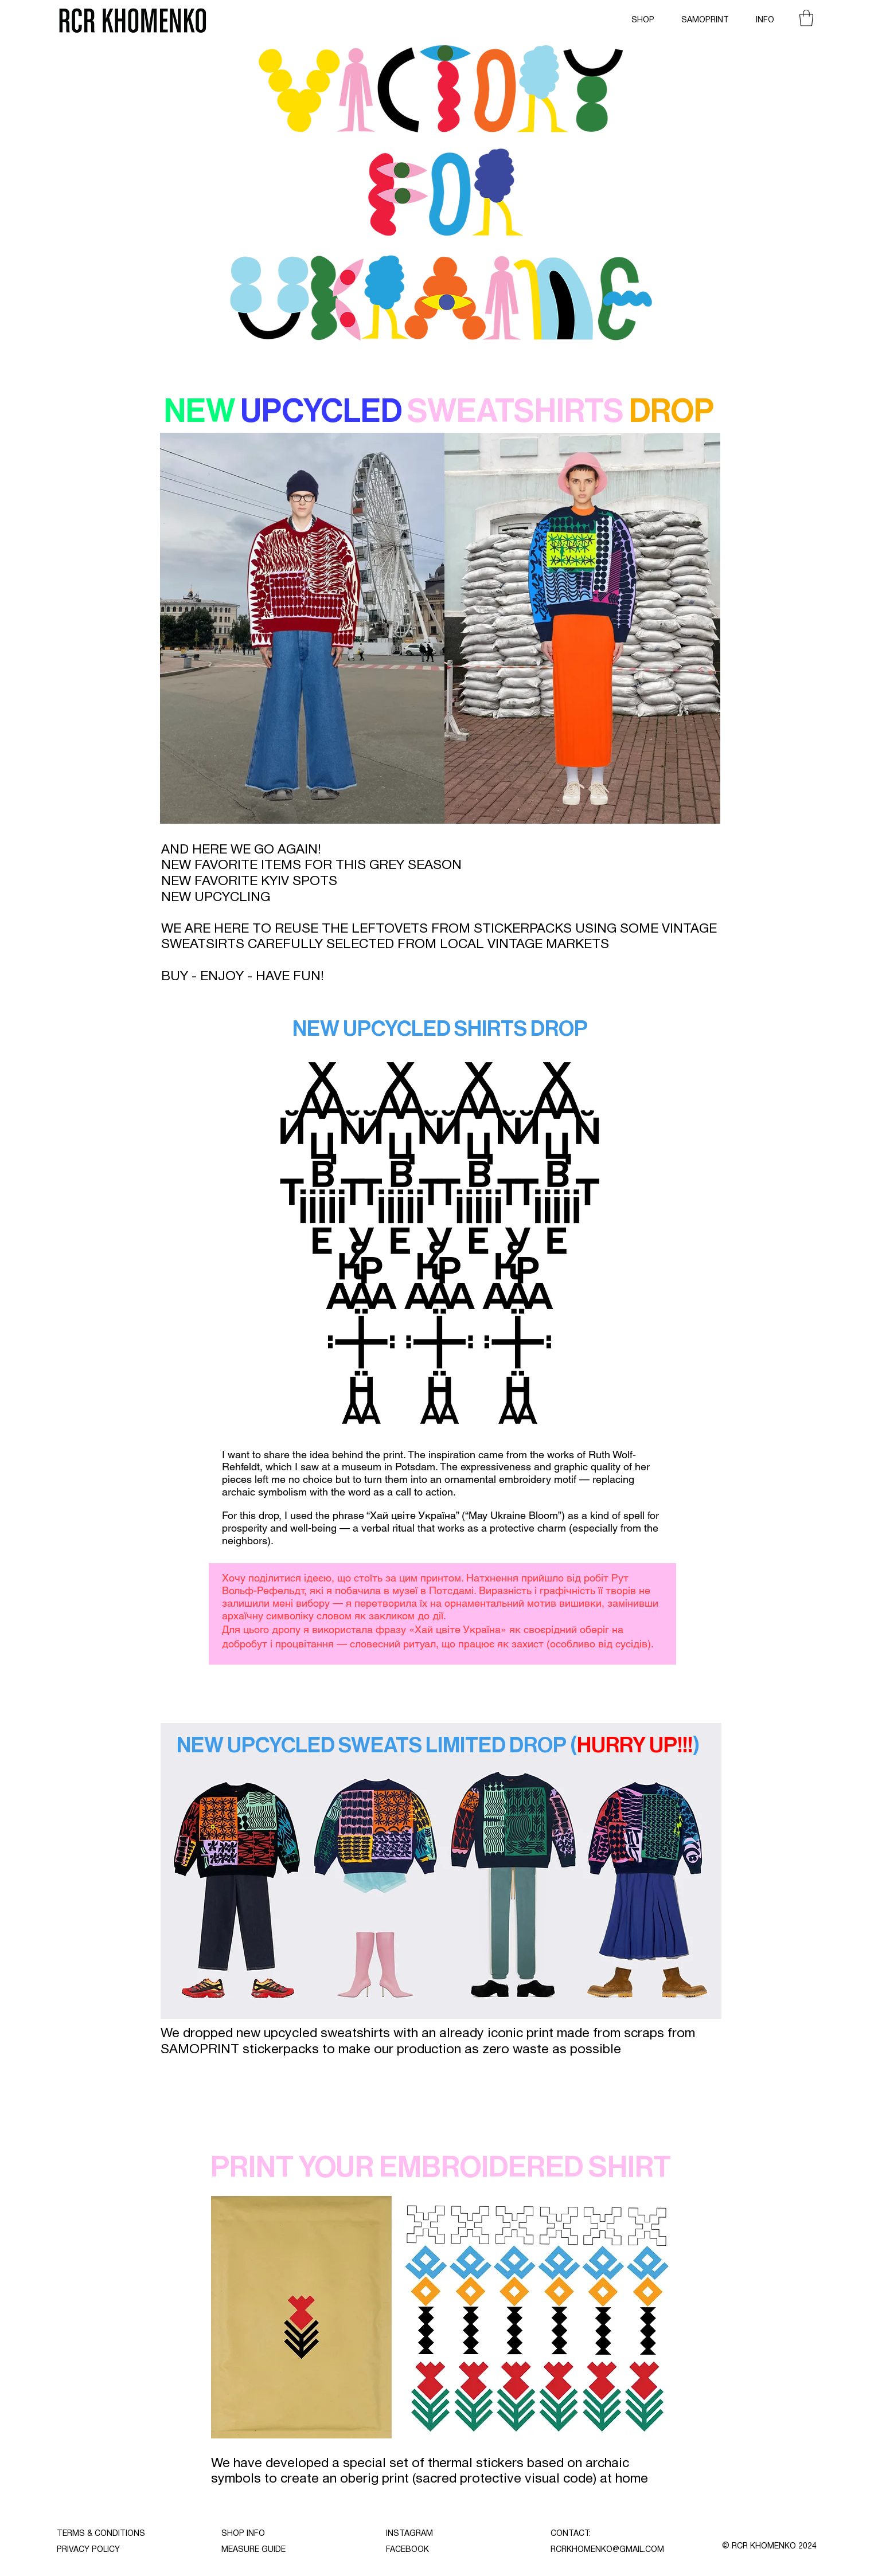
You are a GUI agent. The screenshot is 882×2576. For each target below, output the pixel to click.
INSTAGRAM (409, 2534)
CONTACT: (571, 2534)
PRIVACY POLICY (88, 2550)
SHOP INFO (243, 2534)
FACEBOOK (407, 2550)
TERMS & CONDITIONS (101, 2534)
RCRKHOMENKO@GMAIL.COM (607, 2550)
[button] (806, 18)
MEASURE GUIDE (253, 2550)
